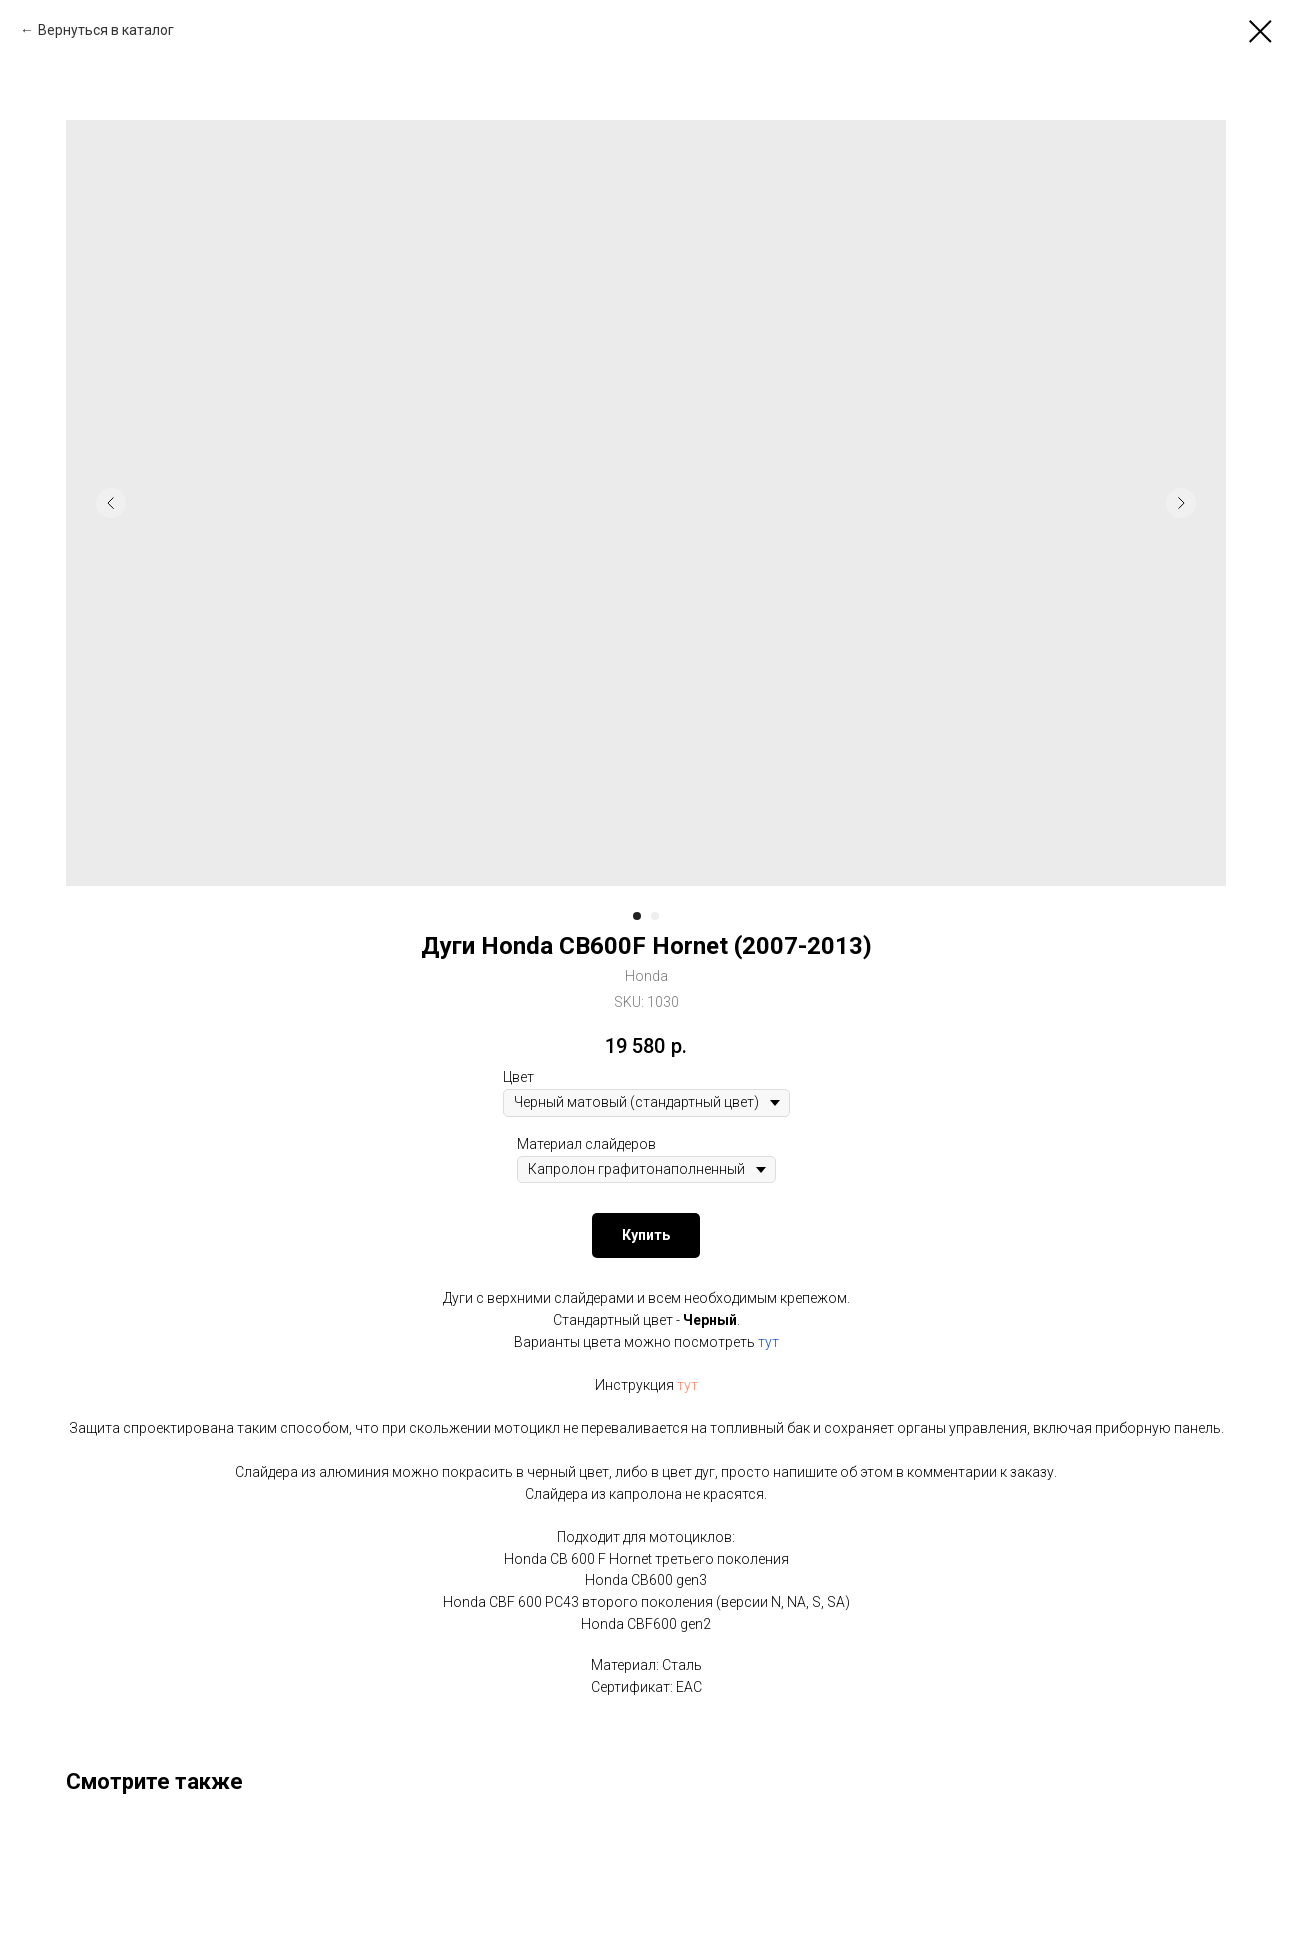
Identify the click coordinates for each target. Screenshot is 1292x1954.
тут (768, 1342)
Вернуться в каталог (106, 30)
